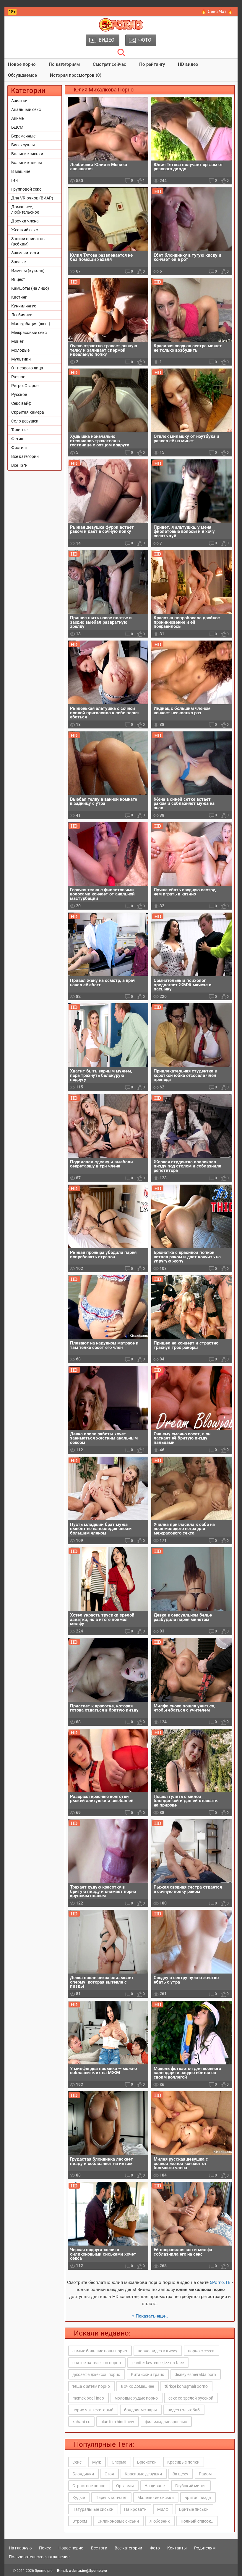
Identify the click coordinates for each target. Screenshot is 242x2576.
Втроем (79, 2521)
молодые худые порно (136, 2398)
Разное (18, 376)
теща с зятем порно (91, 2386)
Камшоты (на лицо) (30, 288)
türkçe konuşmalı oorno (186, 2386)
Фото (155, 2548)
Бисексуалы (23, 145)
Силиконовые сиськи (118, 2521)
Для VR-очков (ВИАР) (32, 198)
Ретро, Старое (24, 385)
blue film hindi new (117, 2421)
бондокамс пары (140, 2410)
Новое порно (22, 64)
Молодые (20, 350)
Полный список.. (197, 2521)
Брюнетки (147, 2462)
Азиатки (19, 100)
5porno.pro (44, 2571)
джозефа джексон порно (96, 2374)
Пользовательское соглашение (39, 2556)
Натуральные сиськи (92, 2509)
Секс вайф (21, 403)
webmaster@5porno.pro (88, 2571)
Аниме (17, 118)
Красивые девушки (143, 2474)
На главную (20, 2548)
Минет (17, 341)
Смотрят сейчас (109, 64)
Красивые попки (183, 2462)
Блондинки (83, 2474)
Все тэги (99, 2548)
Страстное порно (88, 2485)
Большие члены (26, 162)
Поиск (45, 2548)
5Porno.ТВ (220, 2282)
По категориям (64, 64)
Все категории (25, 456)
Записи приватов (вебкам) (28, 241)
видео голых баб (184, 2410)
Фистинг (19, 447)
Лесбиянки (22, 314)
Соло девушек (24, 421)
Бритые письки (194, 2509)
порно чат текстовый (92, 2410)
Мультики (21, 359)
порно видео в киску (157, 2351)
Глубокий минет (190, 2485)
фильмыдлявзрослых (166, 2421)
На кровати (135, 2509)
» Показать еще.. (150, 2316)
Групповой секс (26, 189)
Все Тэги (19, 465)
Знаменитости (25, 252)
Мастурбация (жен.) (30, 323)
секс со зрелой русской (190, 2398)
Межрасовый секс (29, 332)
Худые (78, 2497)
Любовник (160, 2521)
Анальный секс (26, 109)
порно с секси (201, 2351)
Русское (19, 394)
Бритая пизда (197, 2497)
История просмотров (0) (75, 75)
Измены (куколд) (28, 270)
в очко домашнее (137, 2386)
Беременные (23, 136)
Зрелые (18, 261)
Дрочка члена (25, 221)
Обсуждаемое (22, 75)
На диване (154, 2485)
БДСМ (17, 127)
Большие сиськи (27, 153)
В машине (20, 171)
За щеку (180, 2474)
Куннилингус (23, 306)
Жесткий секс (24, 229)
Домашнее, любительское (25, 209)
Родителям (204, 2548)
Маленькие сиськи (155, 2497)
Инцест (18, 279)
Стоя (109, 2474)
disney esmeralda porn (195, 2374)
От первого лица (27, 368)
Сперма (119, 2462)
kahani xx (81, 2421)
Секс (77, 2462)
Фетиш (17, 438)
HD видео (188, 64)
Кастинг (19, 297)
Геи (14, 180)
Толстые (19, 430)
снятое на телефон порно (96, 2362)
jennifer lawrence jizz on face (157, 2362)
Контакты (177, 2548)
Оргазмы (125, 2485)
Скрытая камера (27, 412)
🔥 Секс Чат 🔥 (217, 11)
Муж (96, 2462)
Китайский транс (147, 2374)
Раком (205, 2474)
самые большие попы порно (99, 2351)
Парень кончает (111, 2497)
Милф (162, 2509)
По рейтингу (152, 64)
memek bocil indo (88, 2398)
